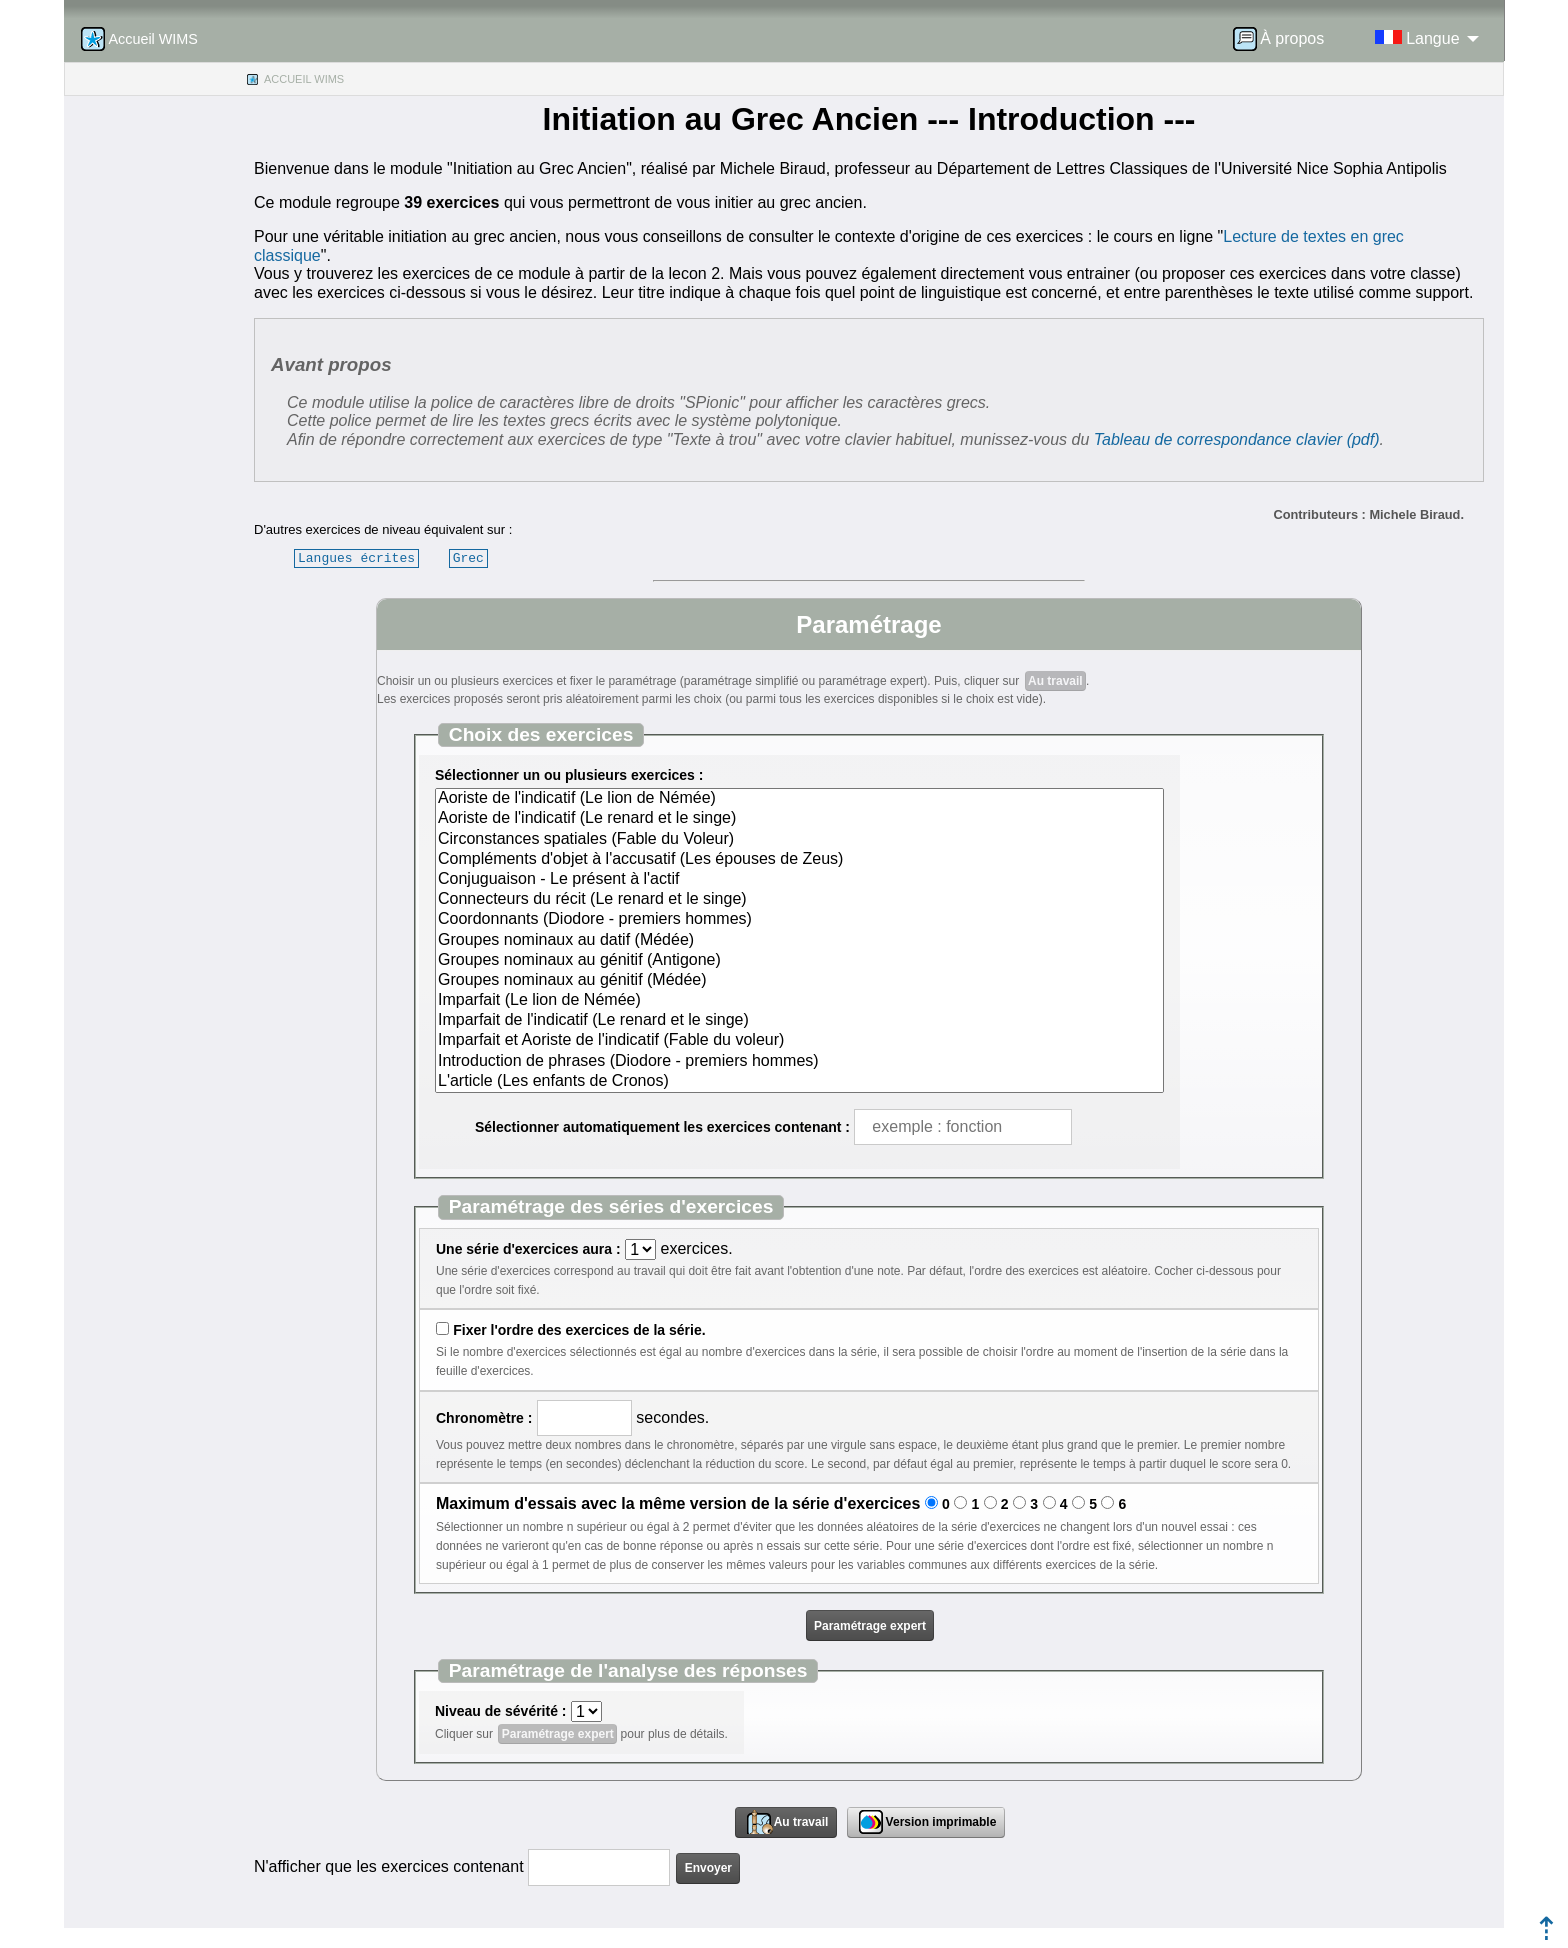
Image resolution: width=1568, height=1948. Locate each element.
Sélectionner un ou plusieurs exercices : (569, 775)
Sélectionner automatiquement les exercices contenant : (662, 1127)
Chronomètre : (484, 1418)
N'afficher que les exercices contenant (389, 1866)
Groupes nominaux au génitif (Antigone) (799, 961)
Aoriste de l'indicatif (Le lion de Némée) (799, 799)
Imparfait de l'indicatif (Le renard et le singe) (799, 1021)
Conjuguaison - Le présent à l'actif (799, 880)
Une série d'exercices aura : (528, 1249)
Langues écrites (356, 558)
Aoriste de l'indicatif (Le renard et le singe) (799, 819)
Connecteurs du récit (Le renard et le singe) (799, 900)
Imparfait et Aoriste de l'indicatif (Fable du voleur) (799, 1041)
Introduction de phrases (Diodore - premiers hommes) (799, 1062)
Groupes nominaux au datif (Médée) (799, 941)
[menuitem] (1285, 39)
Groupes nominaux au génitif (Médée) (799, 981)
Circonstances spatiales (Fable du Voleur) (799, 840)
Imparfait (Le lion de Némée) (799, 1001)
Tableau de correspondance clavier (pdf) (1237, 439)
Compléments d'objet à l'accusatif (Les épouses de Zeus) (799, 860)
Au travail (1055, 681)
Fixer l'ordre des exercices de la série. (579, 1330)
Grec (468, 558)
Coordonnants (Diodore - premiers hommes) (799, 920)
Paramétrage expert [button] (870, 1626)
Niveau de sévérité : (501, 1711)
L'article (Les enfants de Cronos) (799, 1082)
